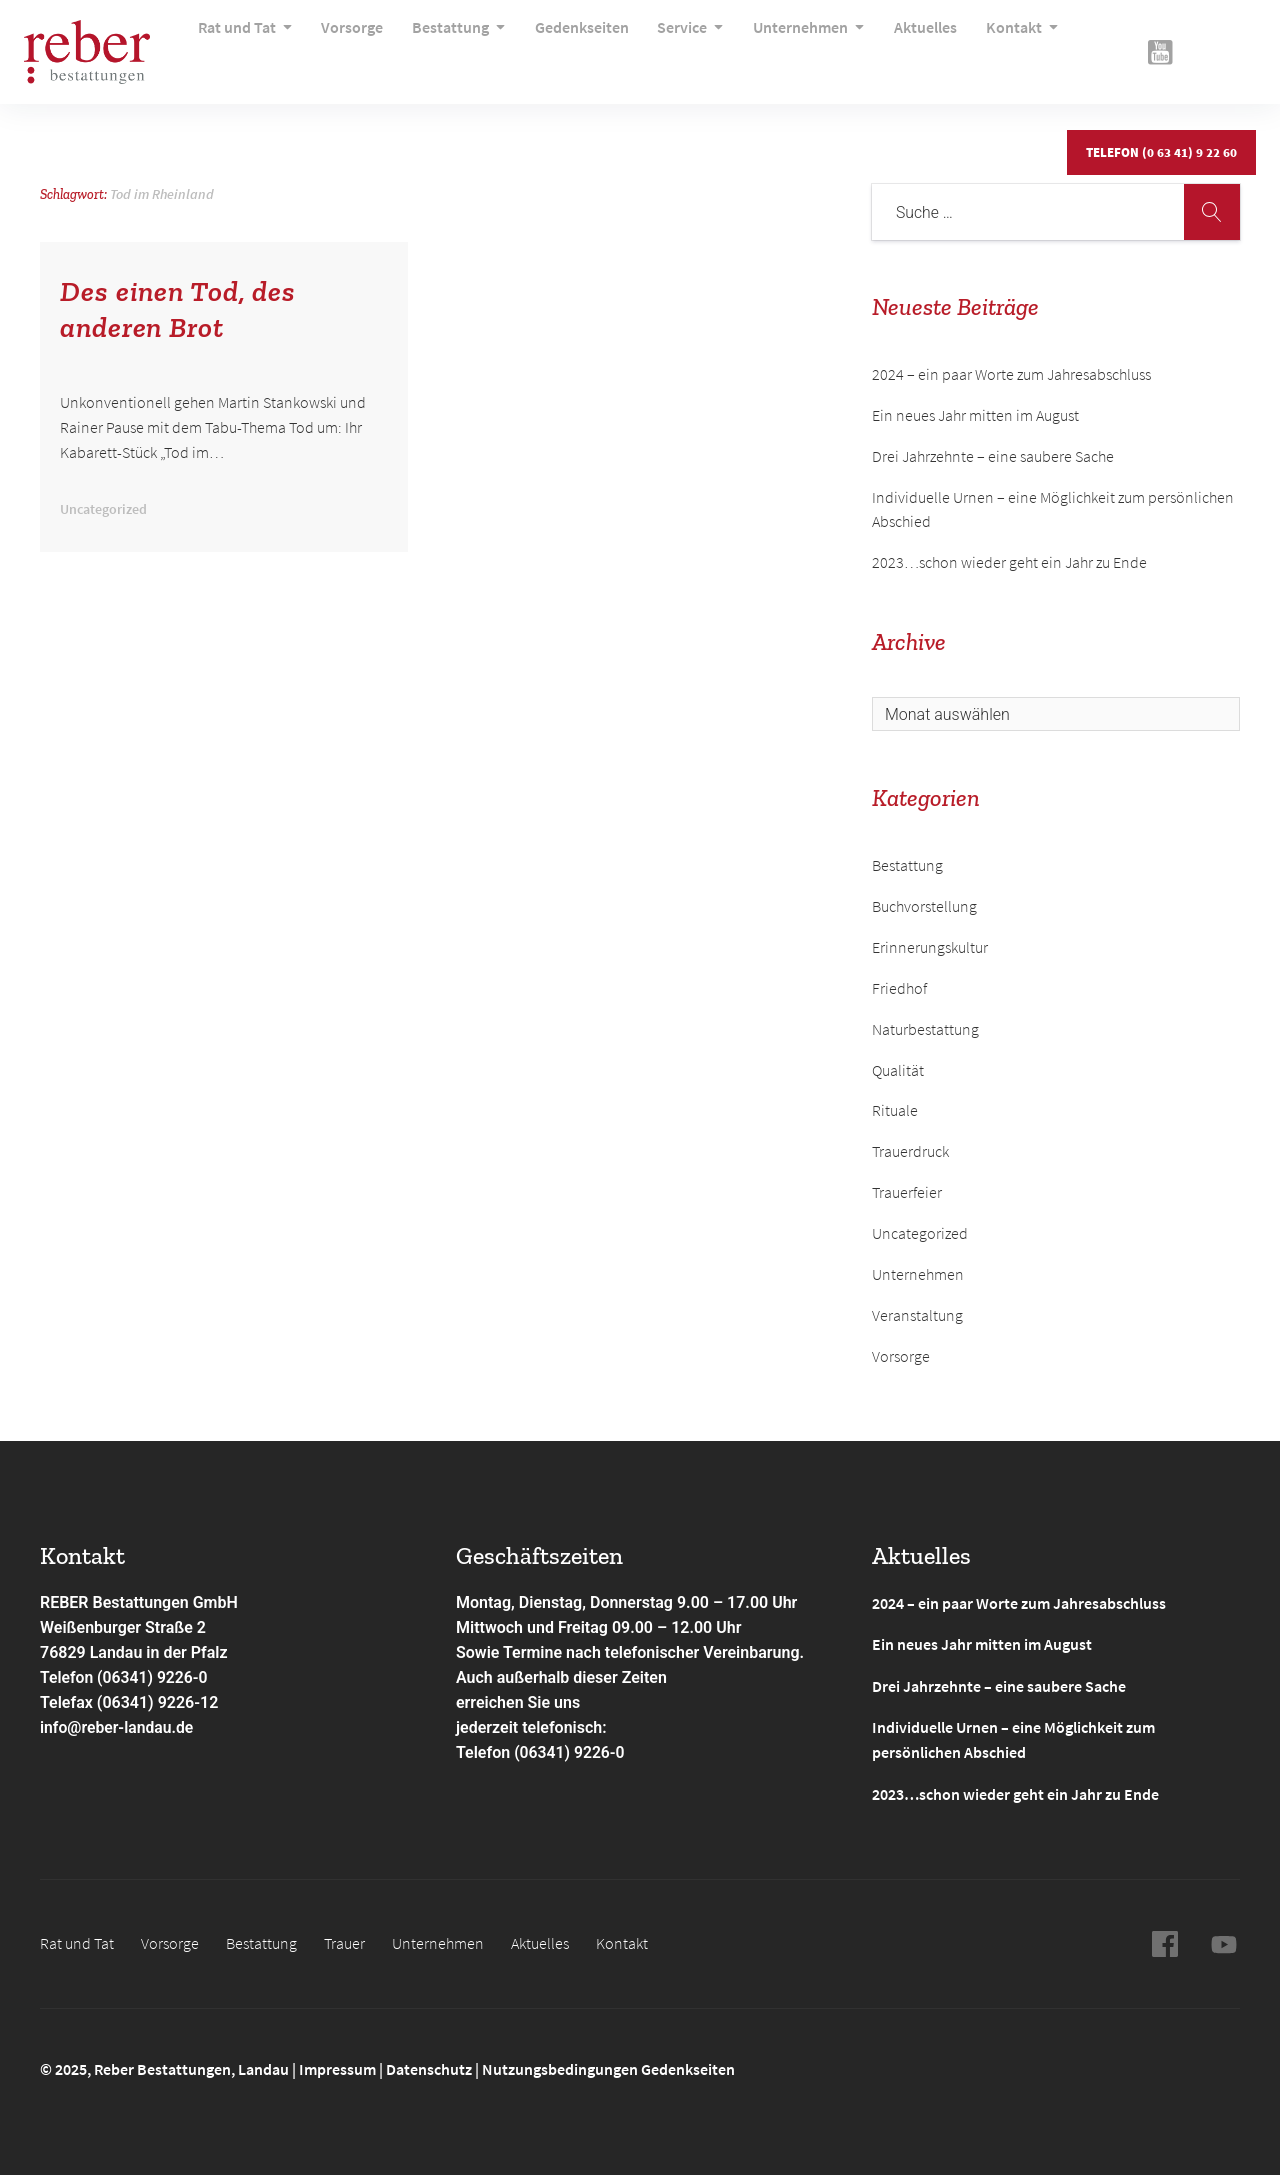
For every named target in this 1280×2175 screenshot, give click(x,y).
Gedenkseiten (568, 45)
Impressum (339, 2067)
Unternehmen (786, 45)
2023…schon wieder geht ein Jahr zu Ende (1009, 562)
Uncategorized (920, 1233)
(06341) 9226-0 (570, 1752)
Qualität (898, 1070)
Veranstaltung (917, 1315)
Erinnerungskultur (930, 947)
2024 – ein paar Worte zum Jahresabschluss (1011, 374)
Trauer (344, 1941)
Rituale (895, 1110)
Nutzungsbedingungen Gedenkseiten (608, 2067)
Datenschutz (429, 2067)
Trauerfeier (907, 1192)
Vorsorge (348, 45)
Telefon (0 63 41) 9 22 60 (1160, 132)
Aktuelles (897, 45)
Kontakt (989, 45)
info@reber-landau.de (118, 1727)
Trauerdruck (910, 1151)
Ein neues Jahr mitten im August (975, 415)
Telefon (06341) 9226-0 (125, 1677)
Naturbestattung (925, 1029)
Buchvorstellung (924, 906)
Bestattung (450, 45)
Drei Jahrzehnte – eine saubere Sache (993, 456)
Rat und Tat (245, 45)
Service (672, 45)
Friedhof (899, 988)
